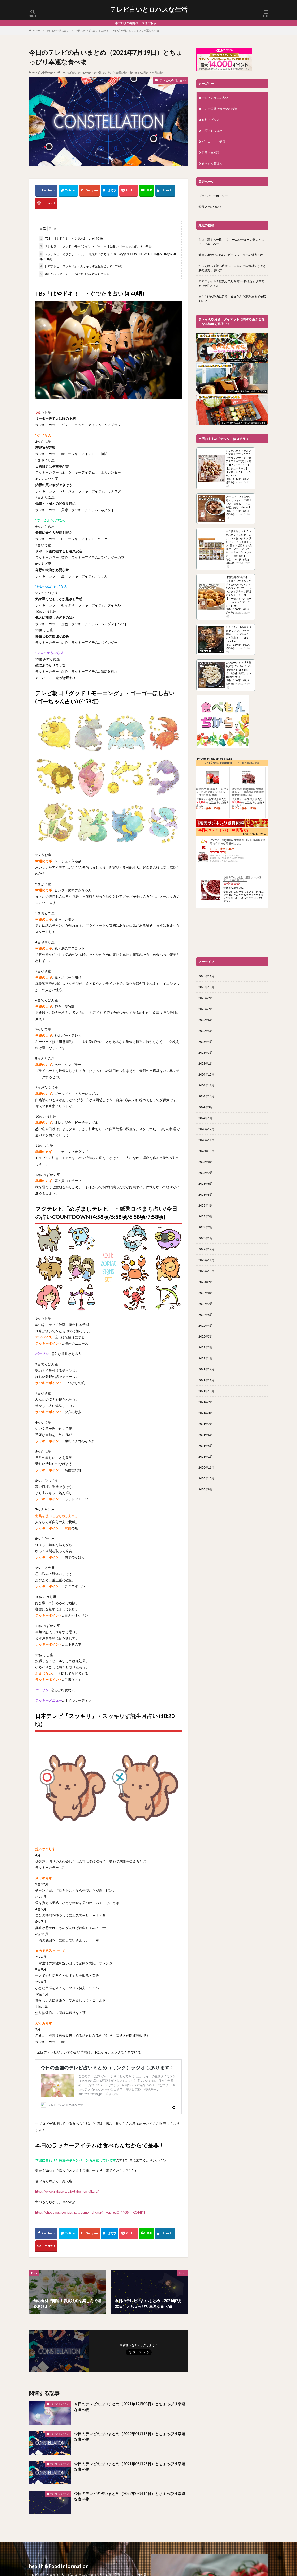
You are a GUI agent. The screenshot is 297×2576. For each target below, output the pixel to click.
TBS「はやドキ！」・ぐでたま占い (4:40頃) (71, 238)
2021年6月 (205, 1440)
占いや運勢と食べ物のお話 (219, 108)
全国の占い (122, 72)
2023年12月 (206, 1134)
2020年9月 (205, 1495)
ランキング (108, 72)
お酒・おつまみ (212, 130)
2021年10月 (206, 1396)
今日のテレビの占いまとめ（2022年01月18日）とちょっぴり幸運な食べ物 (129, 2436)
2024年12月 (206, 1080)
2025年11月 (206, 982)
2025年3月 (205, 1058)
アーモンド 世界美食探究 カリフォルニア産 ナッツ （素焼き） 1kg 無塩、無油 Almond (239, 502)
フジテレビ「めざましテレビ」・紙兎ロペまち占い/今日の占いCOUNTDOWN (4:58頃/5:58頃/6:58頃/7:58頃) (107, 256)
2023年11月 (206, 1145)
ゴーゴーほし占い (152, 693)
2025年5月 (205, 1036)
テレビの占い (85, 72)
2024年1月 (205, 1123)
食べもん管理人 (212, 163)
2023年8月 (205, 1167)
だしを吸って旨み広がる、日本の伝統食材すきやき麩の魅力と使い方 (232, 268)
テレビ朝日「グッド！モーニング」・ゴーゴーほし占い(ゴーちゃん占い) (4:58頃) (95, 246)
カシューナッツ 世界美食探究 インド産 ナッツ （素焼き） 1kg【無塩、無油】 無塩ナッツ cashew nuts (239, 669)
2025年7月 (205, 1014)
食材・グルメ (210, 119)
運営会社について (210, 207)
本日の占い (158, 72)
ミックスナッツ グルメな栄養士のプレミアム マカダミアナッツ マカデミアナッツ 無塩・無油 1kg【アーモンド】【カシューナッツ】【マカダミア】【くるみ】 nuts (238, 463)
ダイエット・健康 (213, 141)
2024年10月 (206, 1102)
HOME (36, 30)
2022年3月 (205, 1342)
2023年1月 (205, 1244)
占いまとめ (136, 72)
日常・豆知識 (210, 152)
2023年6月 (205, 1189)
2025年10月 (206, 992)
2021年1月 (205, 1462)
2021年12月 (206, 1375)
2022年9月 (205, 1287)
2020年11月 (206, 1473)
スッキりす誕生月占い (130, 1716)
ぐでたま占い (107, 293)
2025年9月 (205, 1003)
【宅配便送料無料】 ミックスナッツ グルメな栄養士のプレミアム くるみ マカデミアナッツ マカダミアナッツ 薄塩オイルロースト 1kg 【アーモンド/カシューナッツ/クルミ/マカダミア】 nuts (239, 591)
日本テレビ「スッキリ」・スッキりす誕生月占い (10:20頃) (80, 266)
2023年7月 (205, 1178)
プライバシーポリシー (213, 196)
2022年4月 (205, 1331)
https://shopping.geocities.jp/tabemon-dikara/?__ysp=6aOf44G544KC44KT (90, 2212)
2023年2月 (205, 1233)
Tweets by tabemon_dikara (214, 758)
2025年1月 (205, 1069)
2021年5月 (205, 1451)
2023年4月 (205, 1211)
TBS (62, 72)
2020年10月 (206, 1484)
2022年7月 (205, 1309)
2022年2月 (205, 1353)
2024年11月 (206, 1091)
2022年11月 (206, 1265)
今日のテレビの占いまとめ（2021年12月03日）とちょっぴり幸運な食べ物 (129, 2407)
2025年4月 (205, 1047)
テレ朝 (97, 72)
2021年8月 (205, 1418)
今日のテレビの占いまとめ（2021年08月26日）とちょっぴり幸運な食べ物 (129, 2466)
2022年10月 (206, 1276)
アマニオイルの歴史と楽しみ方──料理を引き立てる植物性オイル (231, 283)
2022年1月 (205, 1364)
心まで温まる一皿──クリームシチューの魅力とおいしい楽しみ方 (231, 242)
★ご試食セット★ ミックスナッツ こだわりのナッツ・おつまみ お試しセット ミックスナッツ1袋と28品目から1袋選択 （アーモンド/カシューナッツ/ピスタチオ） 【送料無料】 (239, 543)
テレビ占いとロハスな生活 (148, 9)
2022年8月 (205, 1298)
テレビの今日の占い (58, 30)
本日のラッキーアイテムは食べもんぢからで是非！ (75, 274)
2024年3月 (205, 1113)
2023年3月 (205, 1222)
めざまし (71, 72)
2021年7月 (205, 1429)
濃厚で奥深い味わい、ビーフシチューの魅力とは (230, 255)
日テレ (147, 72)
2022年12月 (206, 1255)
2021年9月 (205, 1407)
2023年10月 (206, 1156)
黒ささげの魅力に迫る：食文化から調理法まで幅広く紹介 (232, 299)
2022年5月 (205, 1320)
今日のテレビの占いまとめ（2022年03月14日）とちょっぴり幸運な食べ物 (129, 2496)
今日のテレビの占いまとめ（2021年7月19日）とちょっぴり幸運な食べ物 (117, 30)
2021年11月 (206, 1386)
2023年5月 (205, 1200)
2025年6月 (205, 1025)
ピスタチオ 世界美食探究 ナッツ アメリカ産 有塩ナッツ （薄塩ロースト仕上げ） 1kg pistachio (238, 634)
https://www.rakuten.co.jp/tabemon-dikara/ (67, 2191)
